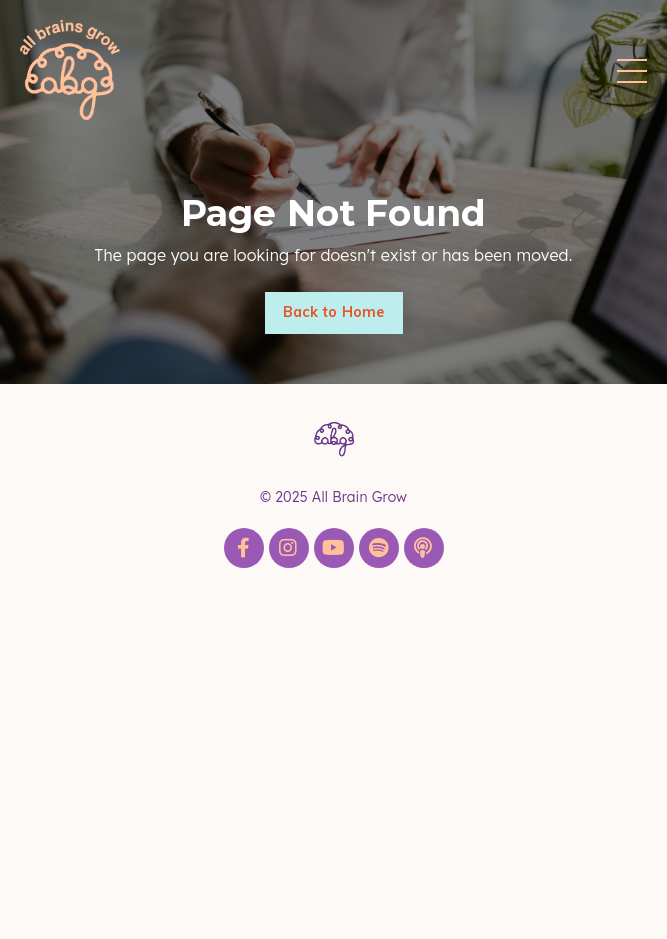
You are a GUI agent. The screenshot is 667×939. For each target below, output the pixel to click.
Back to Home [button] (334, 312)
